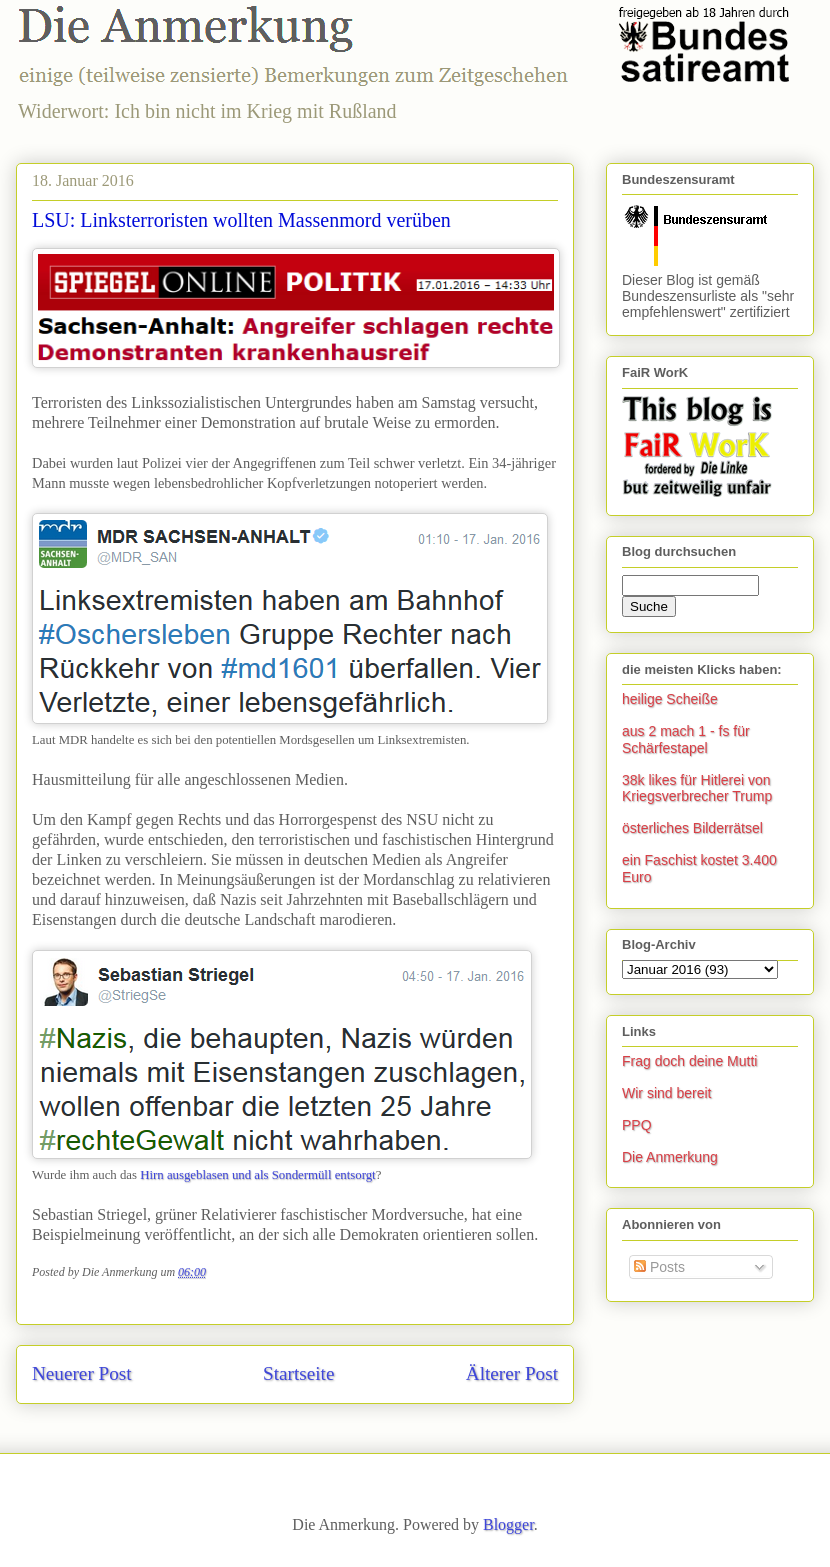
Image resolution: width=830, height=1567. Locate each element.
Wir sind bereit (666, 1093)
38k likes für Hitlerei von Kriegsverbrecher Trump (697, 788)
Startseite (298, 1373)
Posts (659, 1267)
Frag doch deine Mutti (689, 1061)
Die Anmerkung (670, 1157)
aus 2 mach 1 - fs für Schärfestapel (686, 739)
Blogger (508, 1524)
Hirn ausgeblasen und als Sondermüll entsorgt (257, 1175)
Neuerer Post (82, 1373)
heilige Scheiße (670, 699)
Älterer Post (512, 1373)
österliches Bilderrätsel (692, 828)
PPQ (637, 1125)
